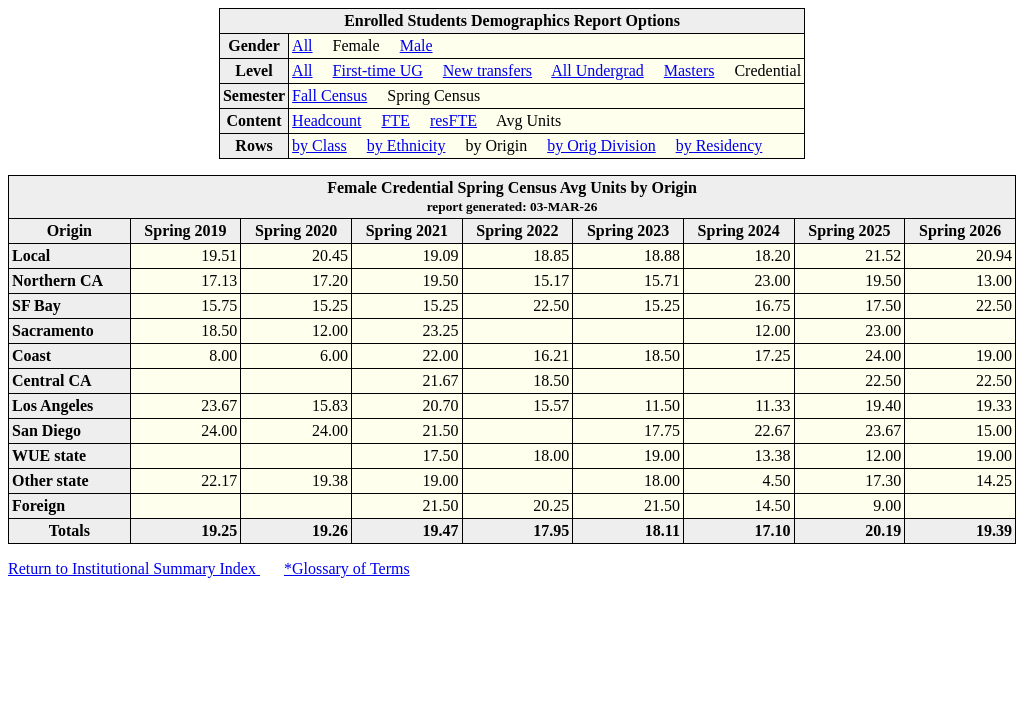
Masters (689, 70)
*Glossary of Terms (347, 568)
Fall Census (329, 95)
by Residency (719, 145)
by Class (319, 145)
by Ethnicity (406, 145)
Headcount (326, 120)
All (302, 45)
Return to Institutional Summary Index (134, 568)
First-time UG (378, 70)
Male (416, 45)
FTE (395, 120)
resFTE (453, 120)
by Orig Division (601, 145)
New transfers (487, 70)
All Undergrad (597, 70)
